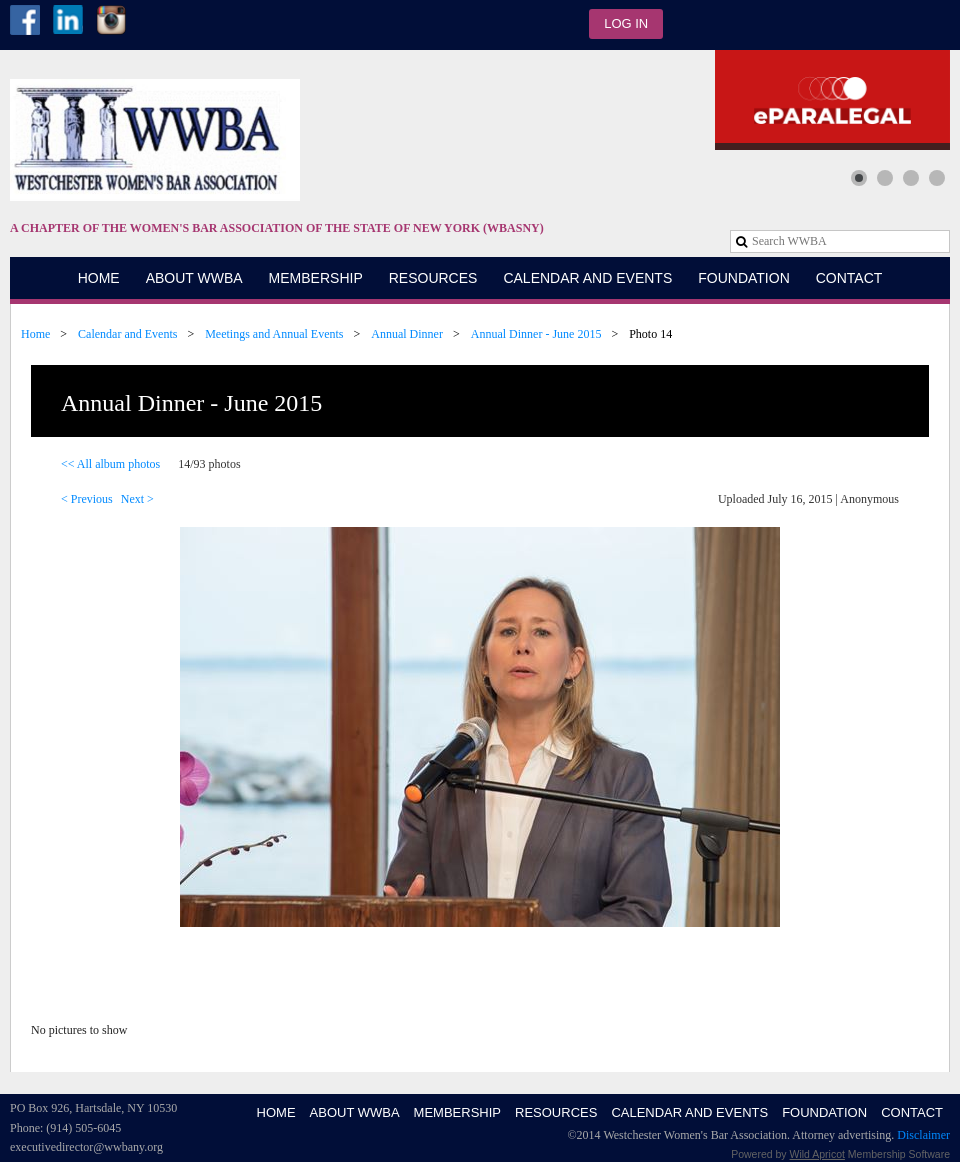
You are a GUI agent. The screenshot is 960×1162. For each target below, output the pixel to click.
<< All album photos (110, 464)
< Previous (87, 499)
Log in (626, 23)
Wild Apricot (817, 1154)
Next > (137, 499)
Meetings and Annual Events (274, 334)
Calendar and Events (127, 334)
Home (35, 334)
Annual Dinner (407, 334)
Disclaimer (923, 1135)
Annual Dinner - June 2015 (536, 334)
